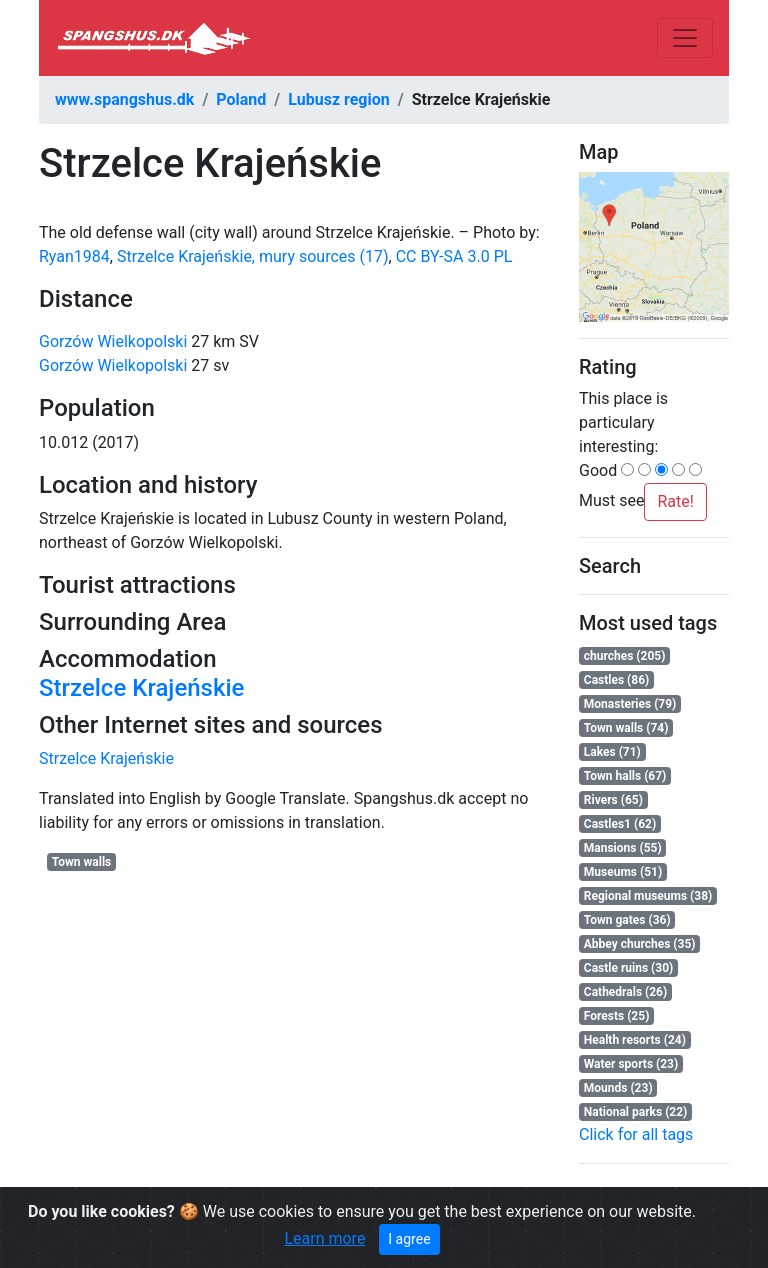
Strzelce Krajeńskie (141, 688)
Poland (241, 99)
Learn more (324, 1238)
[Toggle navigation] (685, 38)
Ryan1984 (74, 256)
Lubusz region (338, 99)
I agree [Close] (409, 1239)
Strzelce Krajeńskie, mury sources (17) (253, 256)
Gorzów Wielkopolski (113, 341)
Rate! (675, 501)
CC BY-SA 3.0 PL (454, 256)
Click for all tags (636, 1134)
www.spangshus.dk (124, 99)
